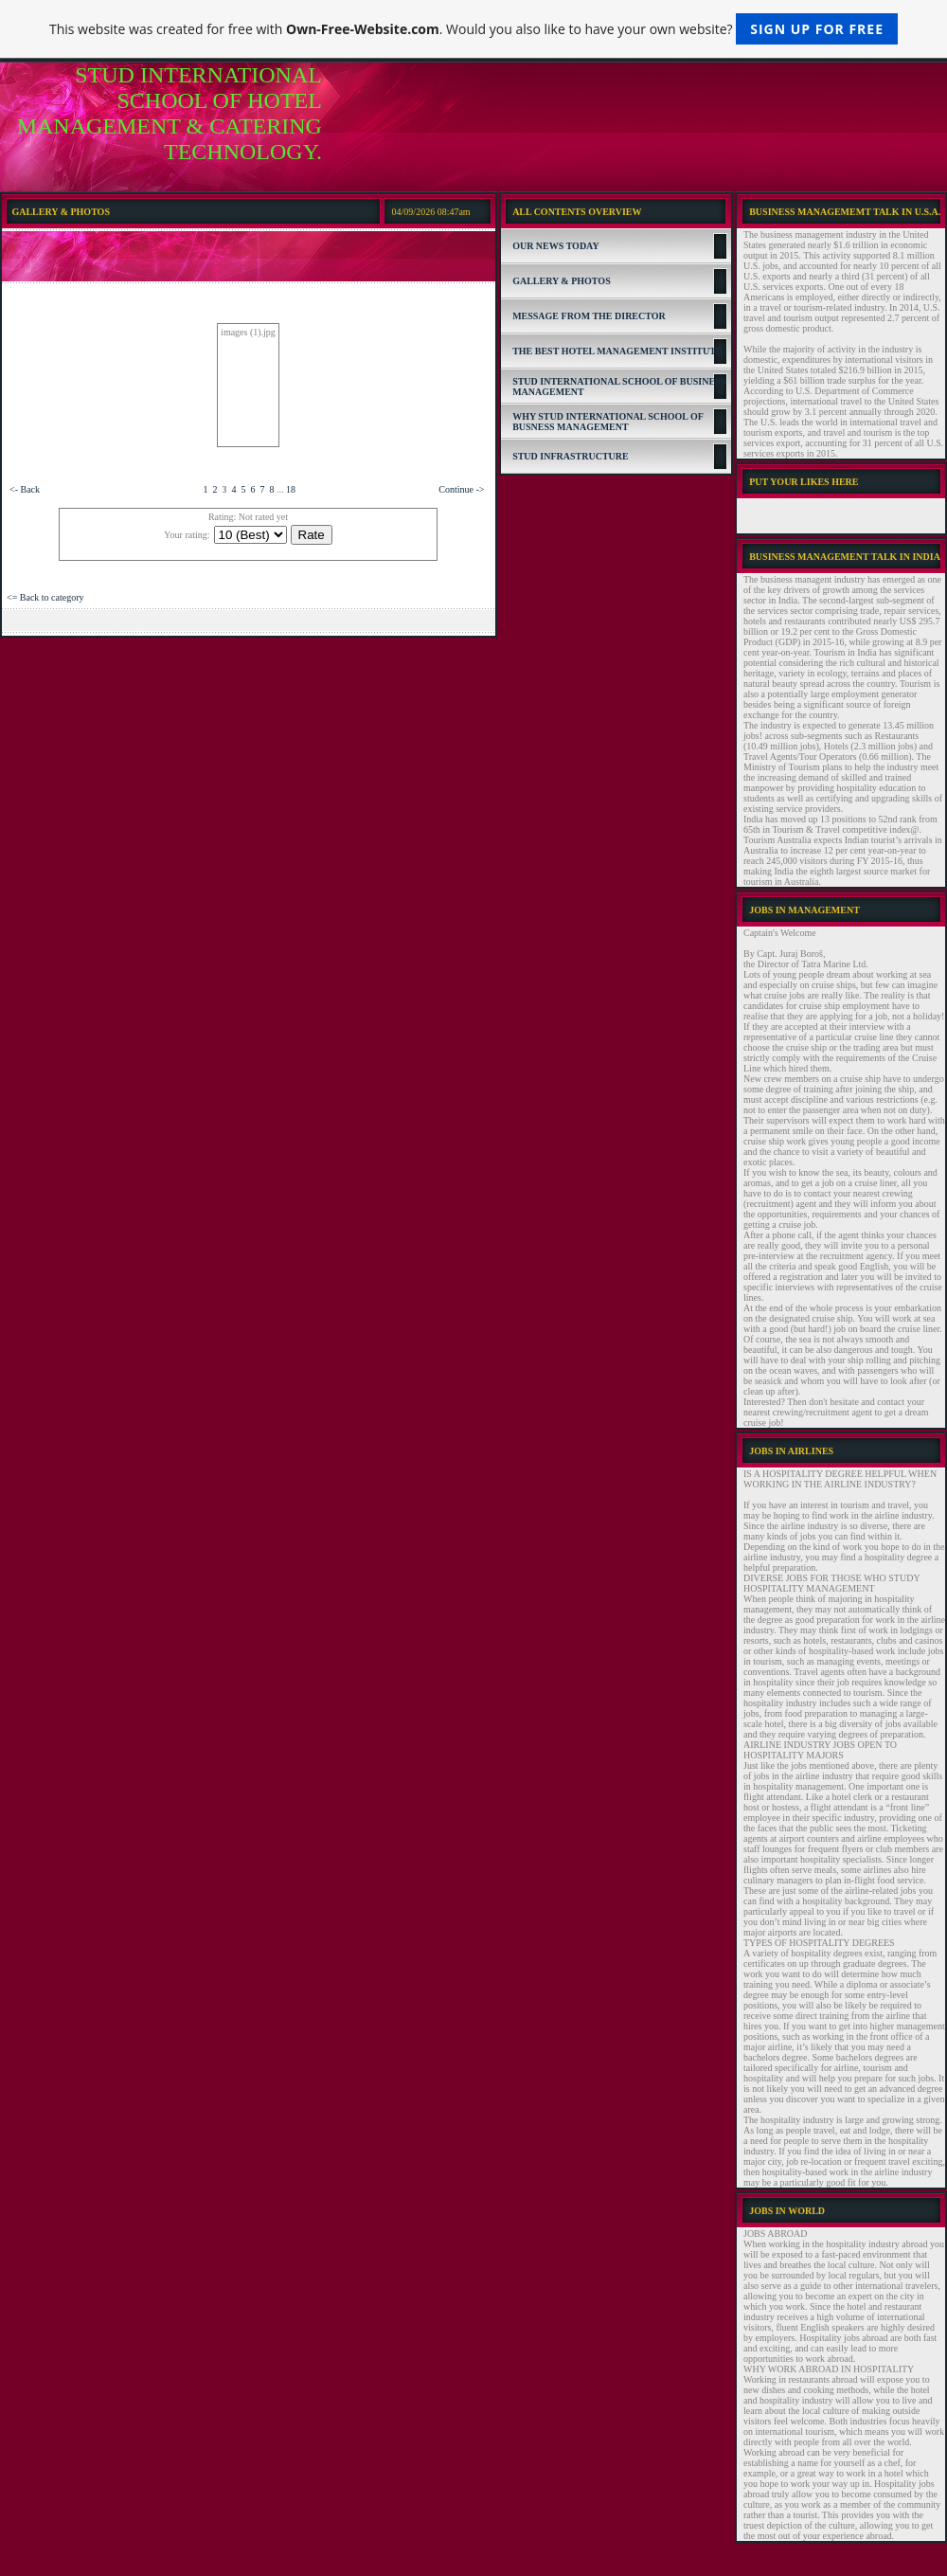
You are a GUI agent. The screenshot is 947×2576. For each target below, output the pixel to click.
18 (290, 489)
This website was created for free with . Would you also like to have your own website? (473, 29)
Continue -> (461, 489)
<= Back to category (45, 597)
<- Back (24, 489)
